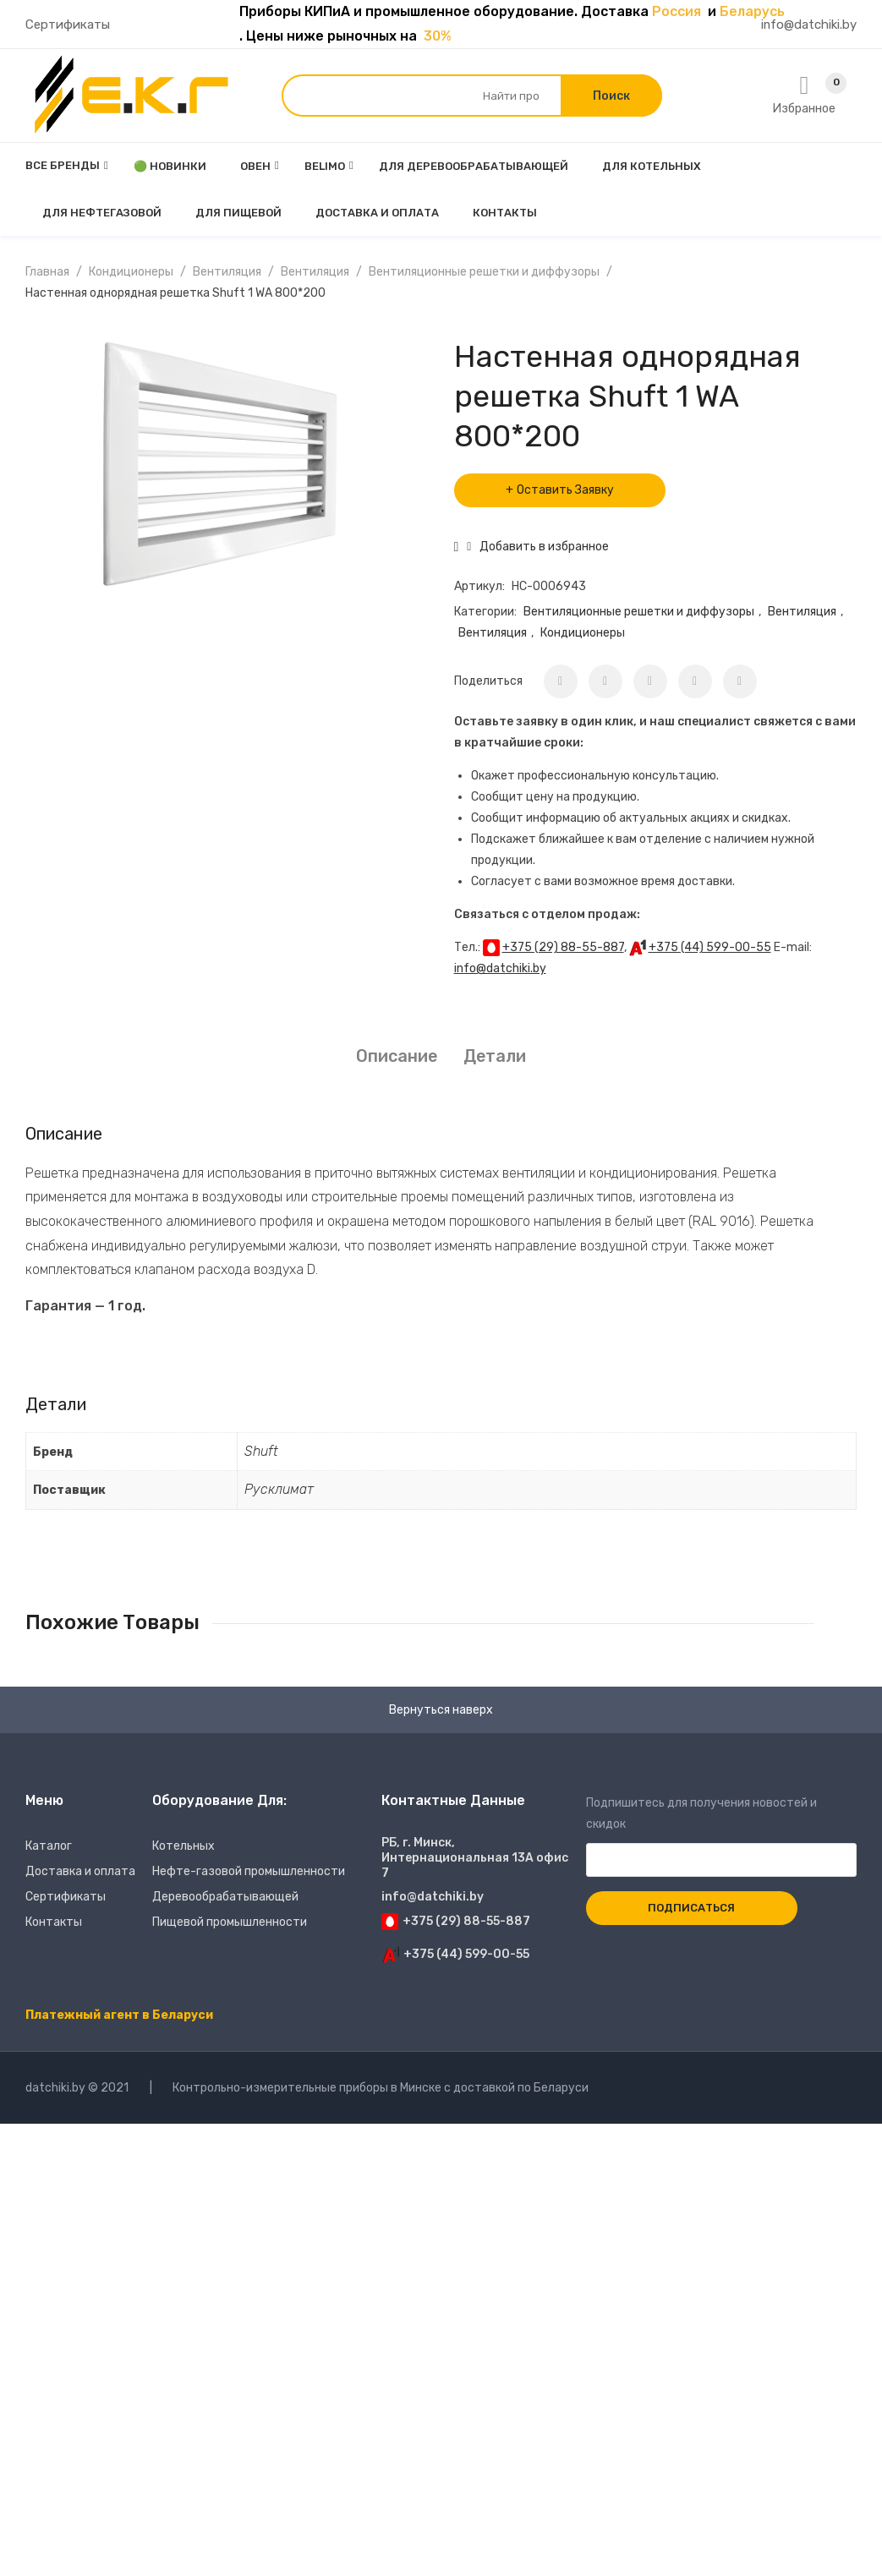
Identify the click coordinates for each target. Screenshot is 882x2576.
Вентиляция (227, 272)
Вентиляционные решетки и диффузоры (484, 272)
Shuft (261, 1451)
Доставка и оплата (80, 1871)
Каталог (48, 1846)
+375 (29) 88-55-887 (563, 947)
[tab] (396, 1056)
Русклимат (279, 1489)
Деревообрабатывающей (225, 1897)
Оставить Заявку (565, 490)
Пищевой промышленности (229, 1922)
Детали (494, 1056)
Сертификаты (67, 24)
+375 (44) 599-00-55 (710, 947)
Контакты (53, 1922)
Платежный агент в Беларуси (119, 2015)
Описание (396, 1056)
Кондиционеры (131, 272)
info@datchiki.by (809, 24)
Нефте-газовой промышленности (248, 1871)
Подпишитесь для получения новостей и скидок (721, 1832)
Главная (47, 272)
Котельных (183, 1846)
